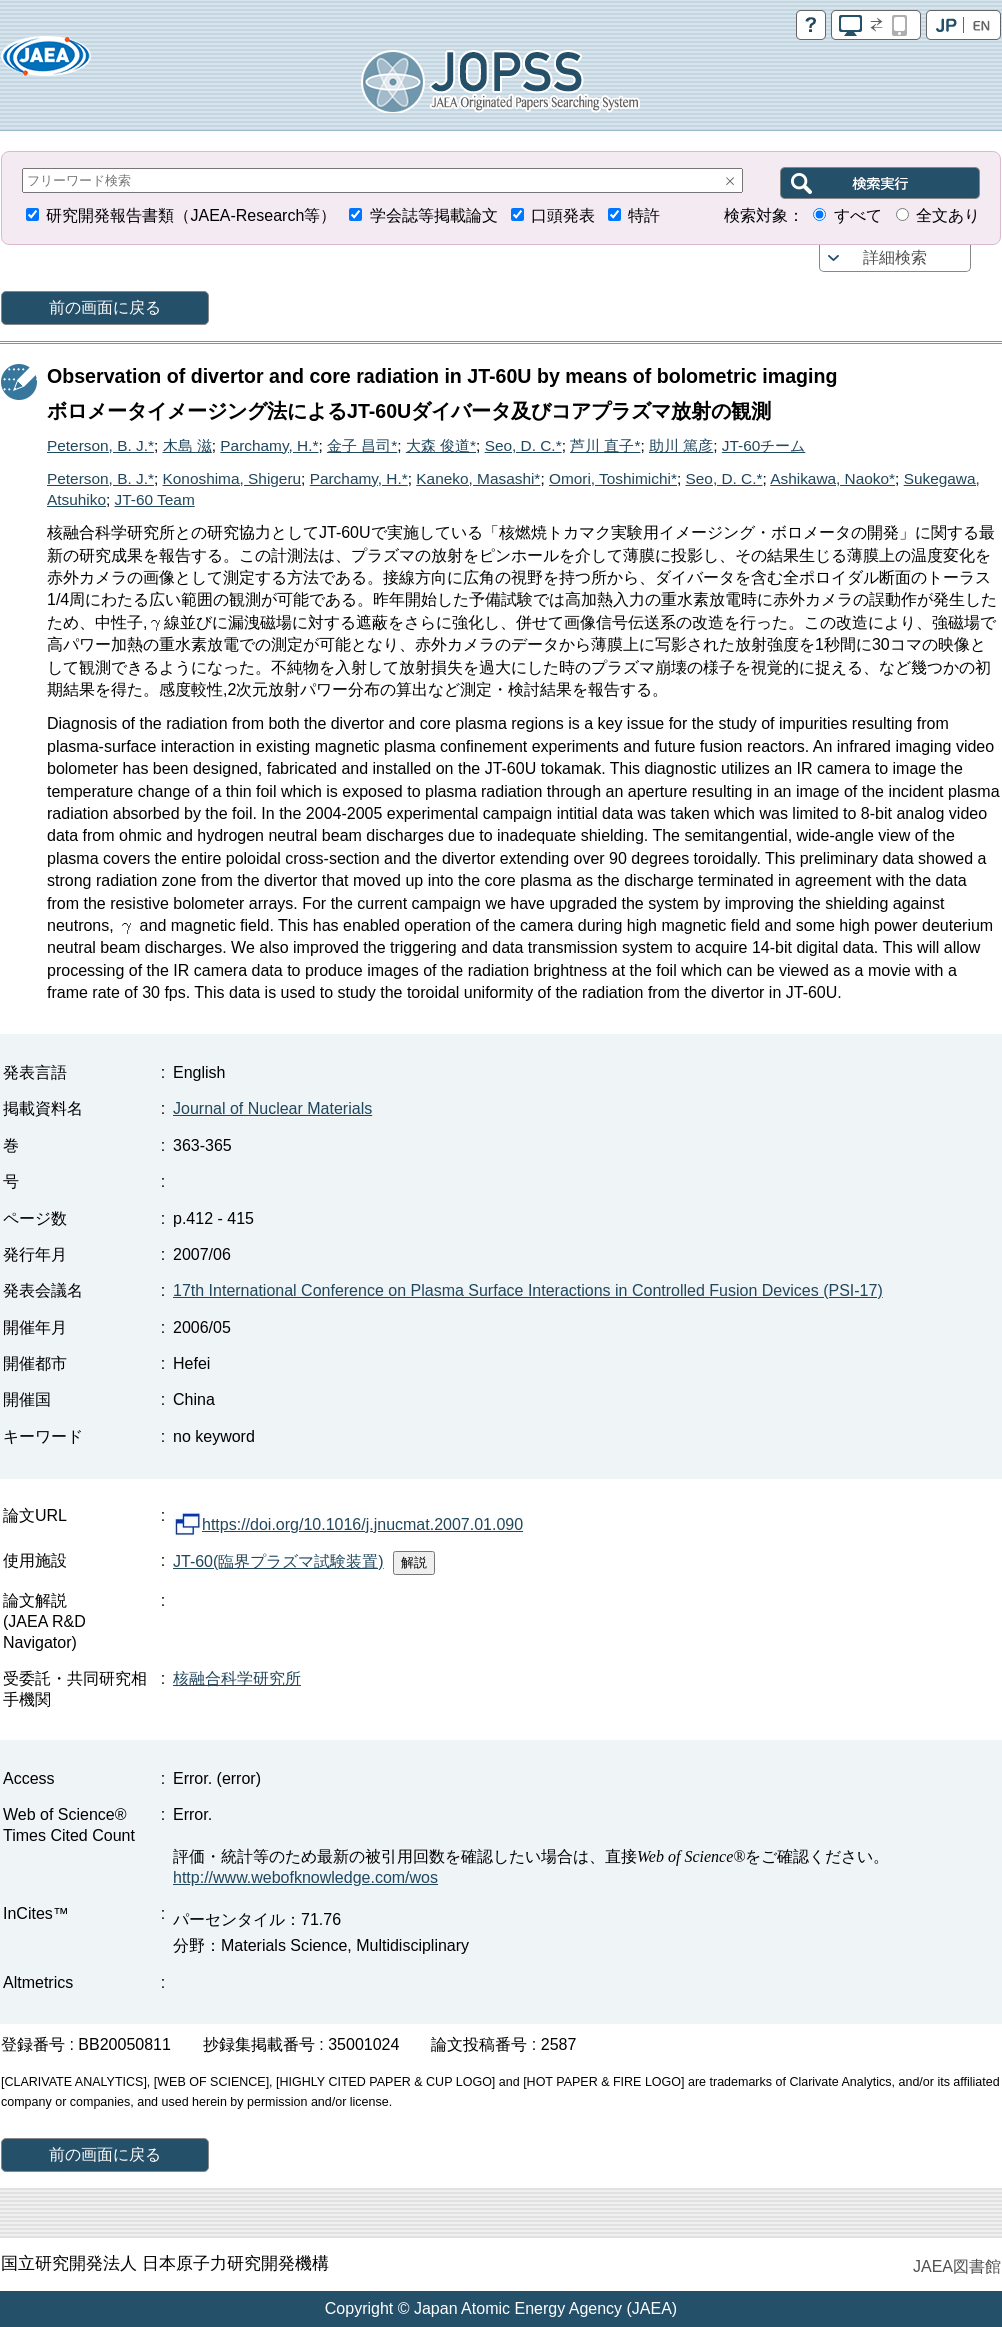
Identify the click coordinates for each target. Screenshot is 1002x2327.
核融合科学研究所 (237, 1678)
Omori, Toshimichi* (613, 478)
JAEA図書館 (957, 2266)
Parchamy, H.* (269, 445)
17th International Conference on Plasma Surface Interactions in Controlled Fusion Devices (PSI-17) (528, 1290)
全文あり (948, 215)
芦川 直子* (605, 445)
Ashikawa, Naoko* (832, 478)
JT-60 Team (155, 499)
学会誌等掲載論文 (434, 215)
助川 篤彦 (681, 445)
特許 (644, 215)
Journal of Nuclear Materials (272, 1108)
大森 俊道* (441, 445)
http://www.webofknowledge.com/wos (305, 1877)
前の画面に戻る (105, 307)
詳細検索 (895, 257)
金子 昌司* (362, 445)
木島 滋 (187, 445)
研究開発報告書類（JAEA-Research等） (191, 215)
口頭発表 (563, 215)
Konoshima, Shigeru (232, 478)
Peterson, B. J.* (100, 445)
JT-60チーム (764, 445)
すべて (858, 215)
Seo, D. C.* (523, 445)
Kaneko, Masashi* (478, 478)
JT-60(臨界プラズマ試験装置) (278, 1561)
